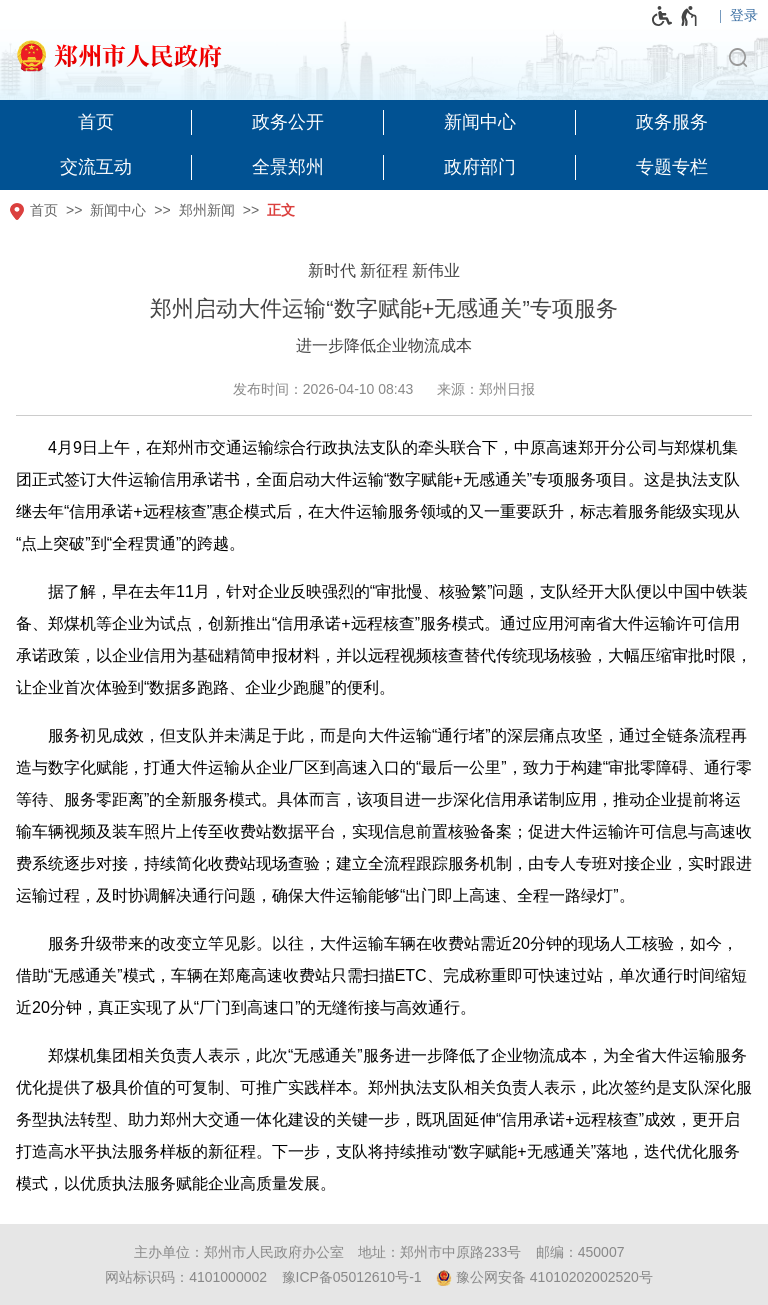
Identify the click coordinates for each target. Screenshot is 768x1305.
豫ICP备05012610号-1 (352, 1277)
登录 (744, 15)
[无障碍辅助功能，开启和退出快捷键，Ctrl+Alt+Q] (675, 16)
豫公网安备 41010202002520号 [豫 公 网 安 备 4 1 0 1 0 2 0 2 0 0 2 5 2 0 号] (544, 1277)
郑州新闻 (207, 210)
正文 (281, 210)
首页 (44, 210)
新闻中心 (118, 210)
